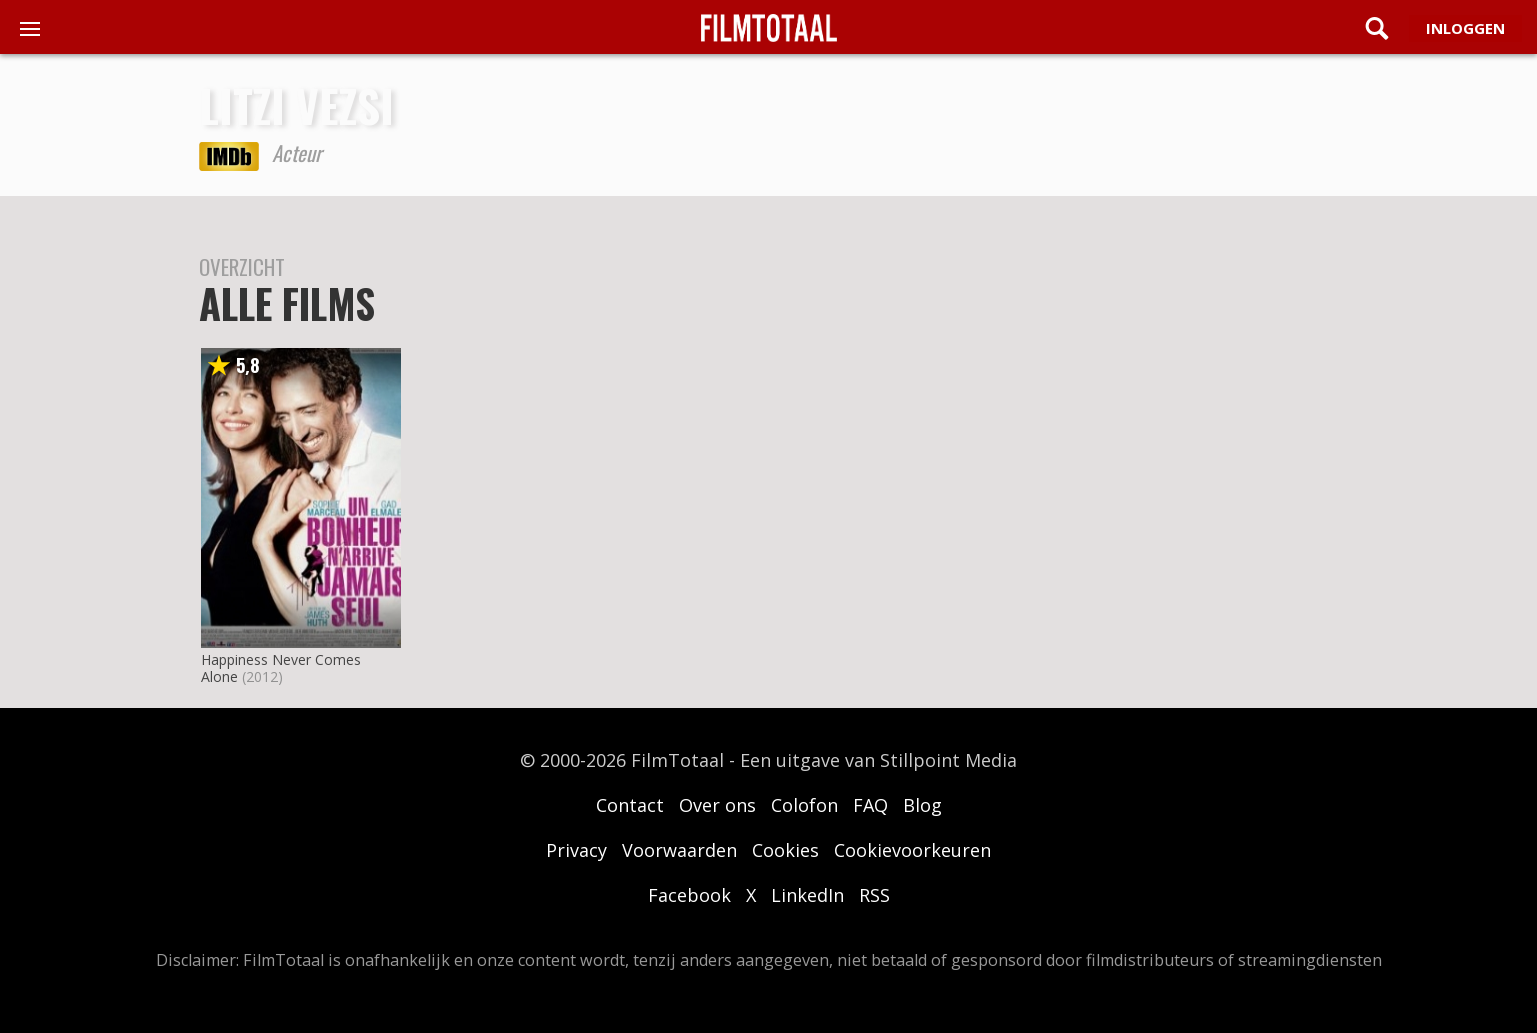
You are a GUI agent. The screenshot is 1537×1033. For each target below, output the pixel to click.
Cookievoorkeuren (912, 850)
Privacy (576, 850)
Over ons (717, 805)
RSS (874, 895)
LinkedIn (807, 895)
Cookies (785, 850)
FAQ (870, 805)
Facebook (689, 895)
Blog (922, 805)
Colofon (804, 805)
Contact (630, 805)
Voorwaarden (679, 850)
